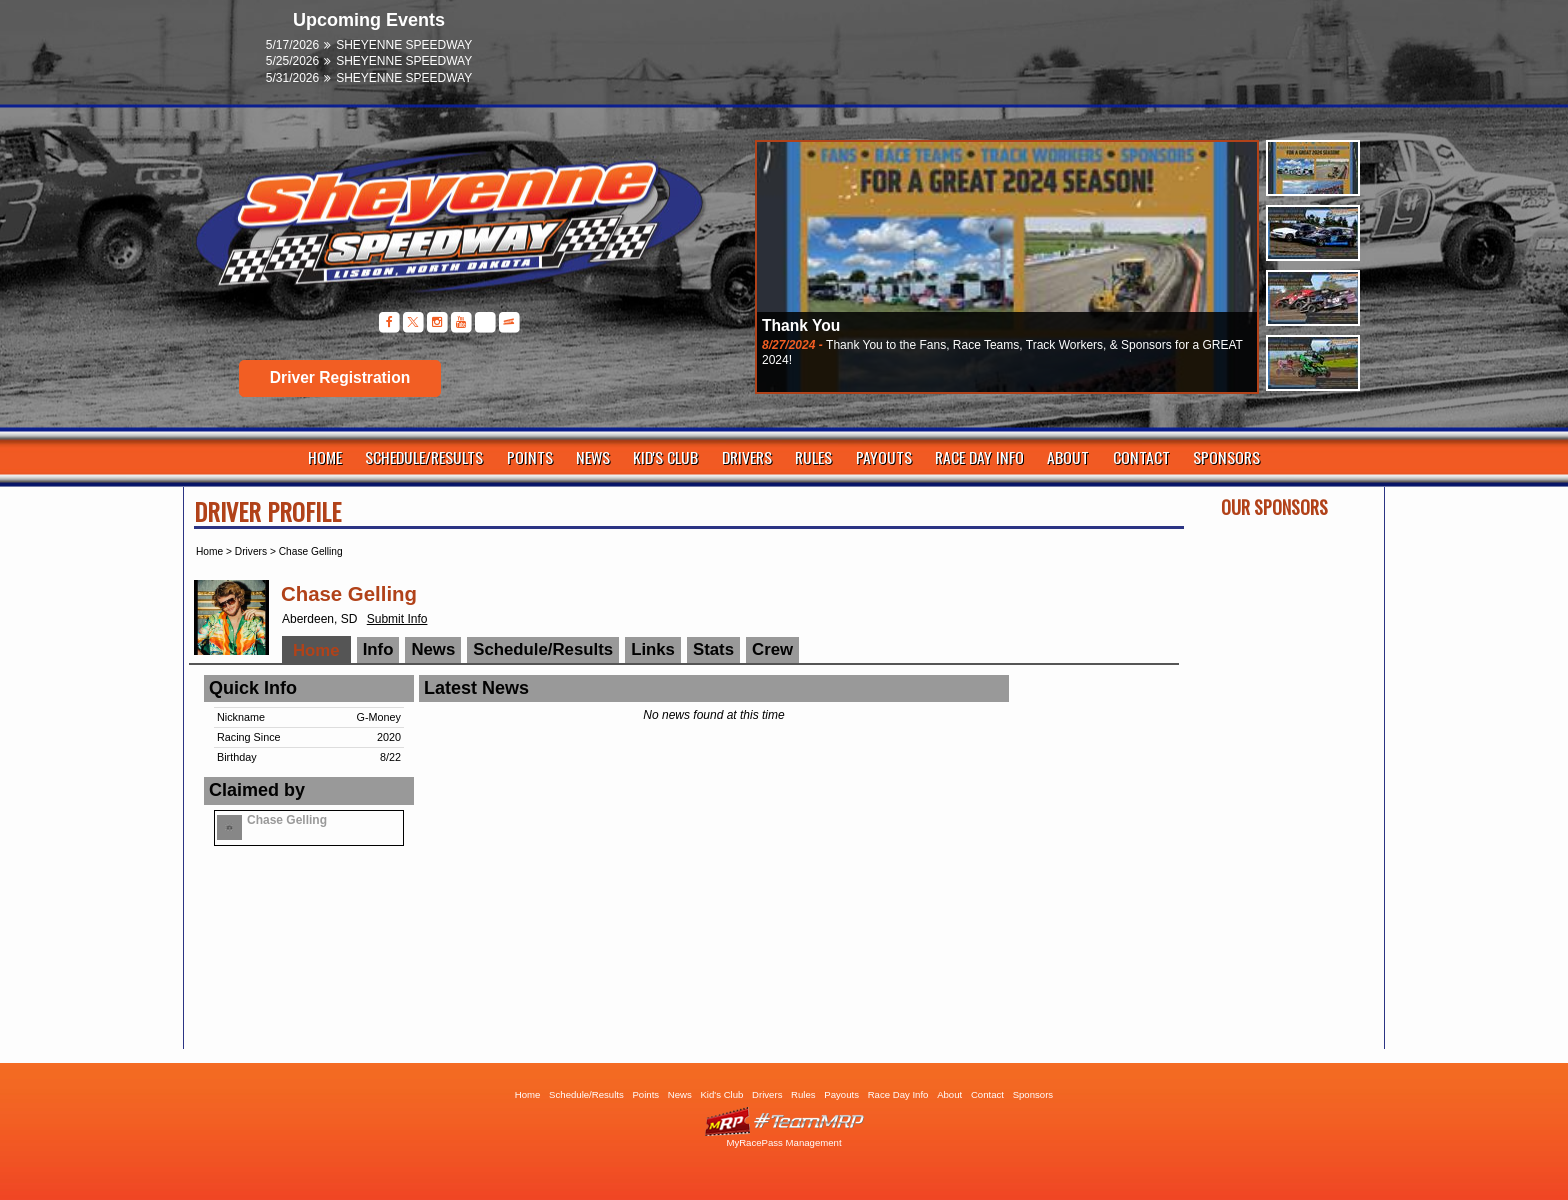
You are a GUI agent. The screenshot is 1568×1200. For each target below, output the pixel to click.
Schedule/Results (424, 457)
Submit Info (397, 619)
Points (530, 457)
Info (378, 649)
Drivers (747, 457)
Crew (772, 649)
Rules (813, 457)
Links (653, 649)
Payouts (884, 457)
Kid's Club (665, 457)
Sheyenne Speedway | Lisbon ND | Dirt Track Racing (438, 229)
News (593, 457)
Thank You (801, 325)
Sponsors (1226, 457)
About (1068, 457)
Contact (1141, 457)
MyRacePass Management (783, 1142)
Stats (713, 649)
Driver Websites (784, 1121)
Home (325, 457)
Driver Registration (340, 377)
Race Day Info (979, 457)
